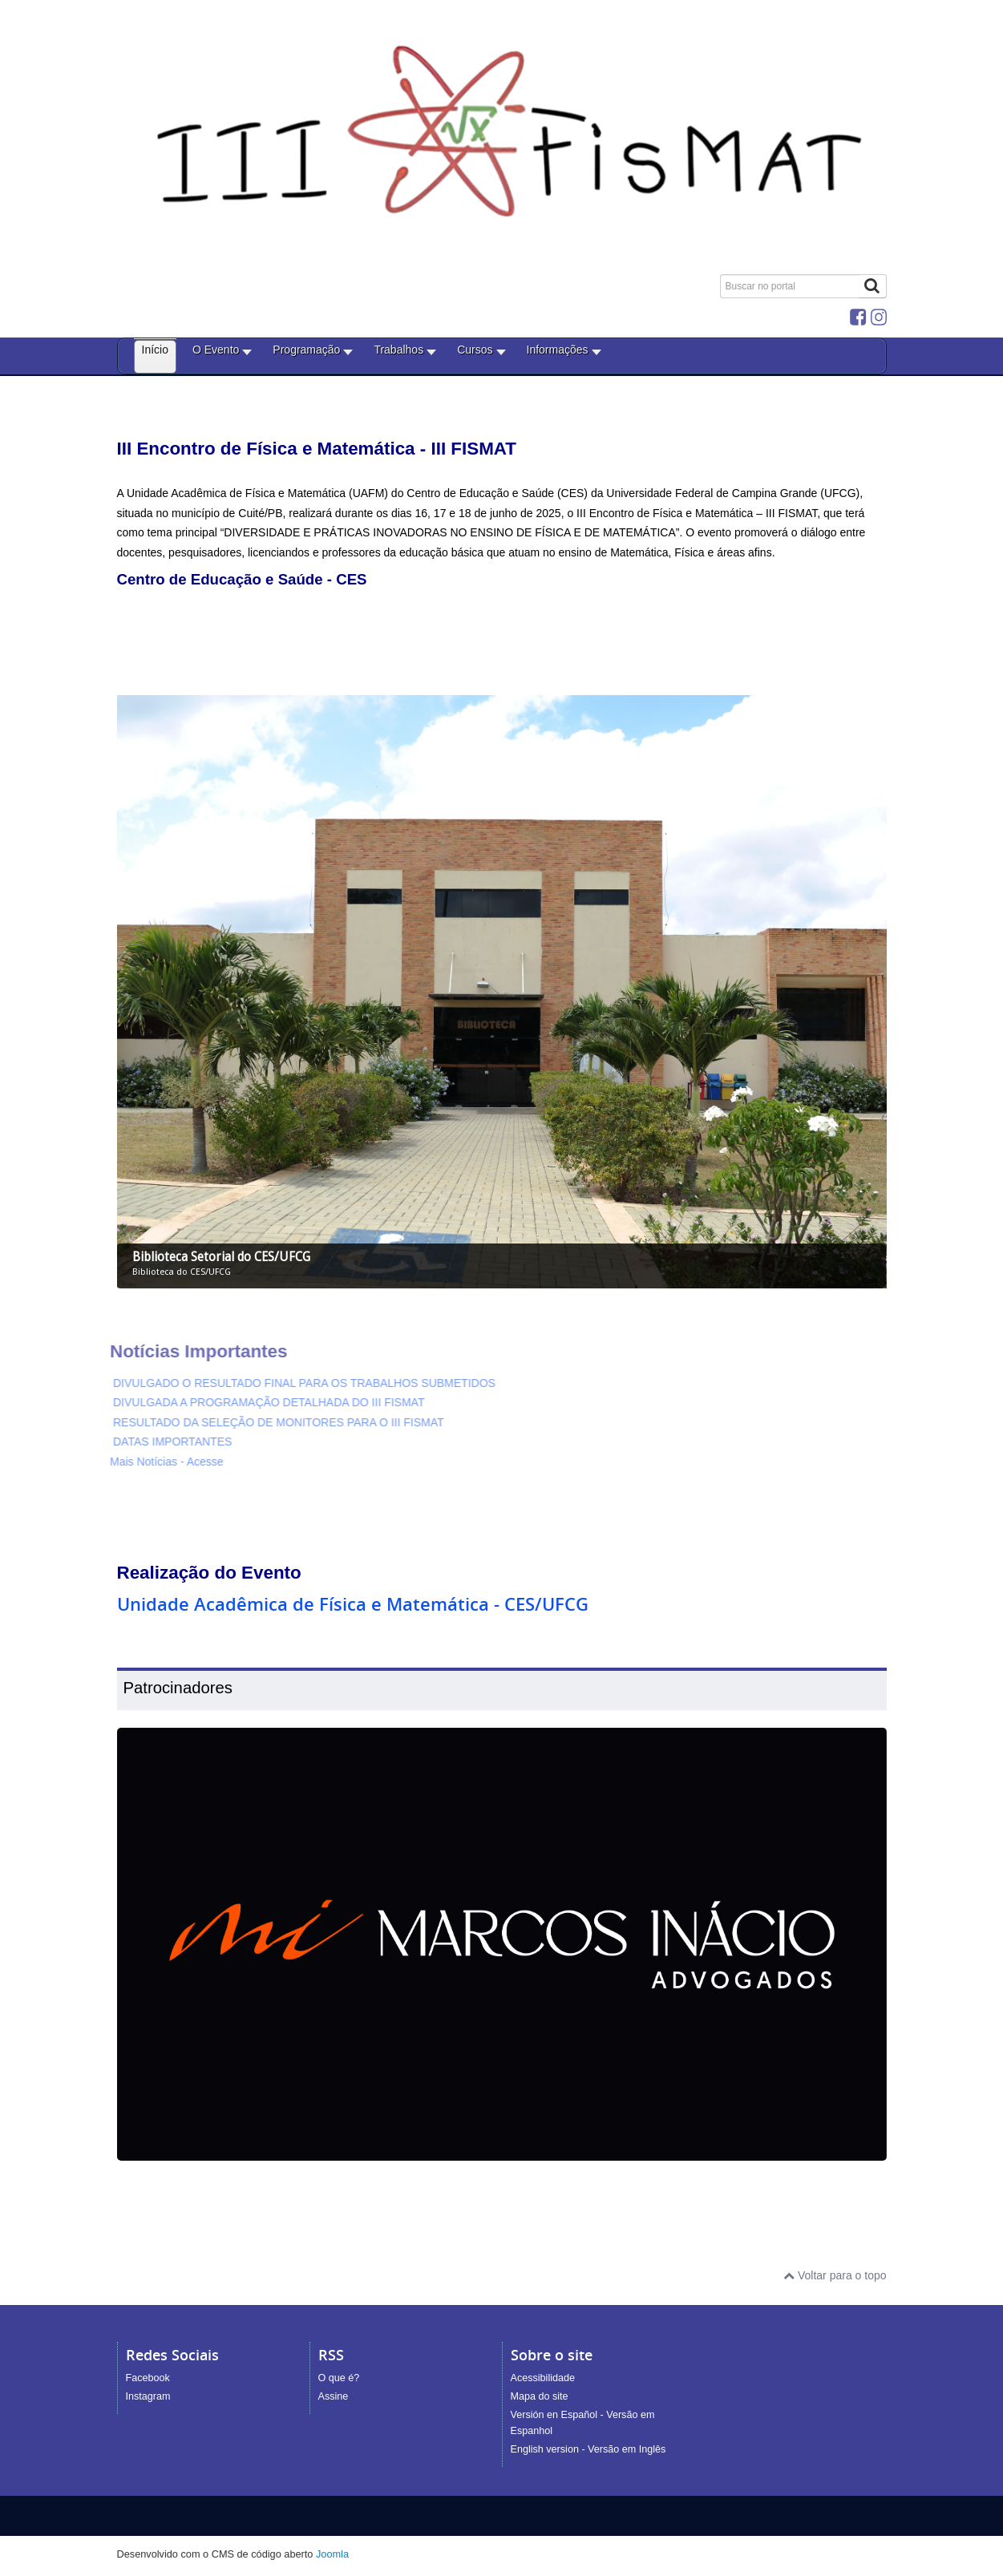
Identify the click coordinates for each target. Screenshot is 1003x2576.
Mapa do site (539, 2396)
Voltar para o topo (834, 2275)
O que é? (339, 2378)
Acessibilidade (543, 2378)
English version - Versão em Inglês (588, 2449)
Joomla (332, 2554)
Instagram (148, 2396)
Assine (333, 2396)
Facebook (148, 2378)
